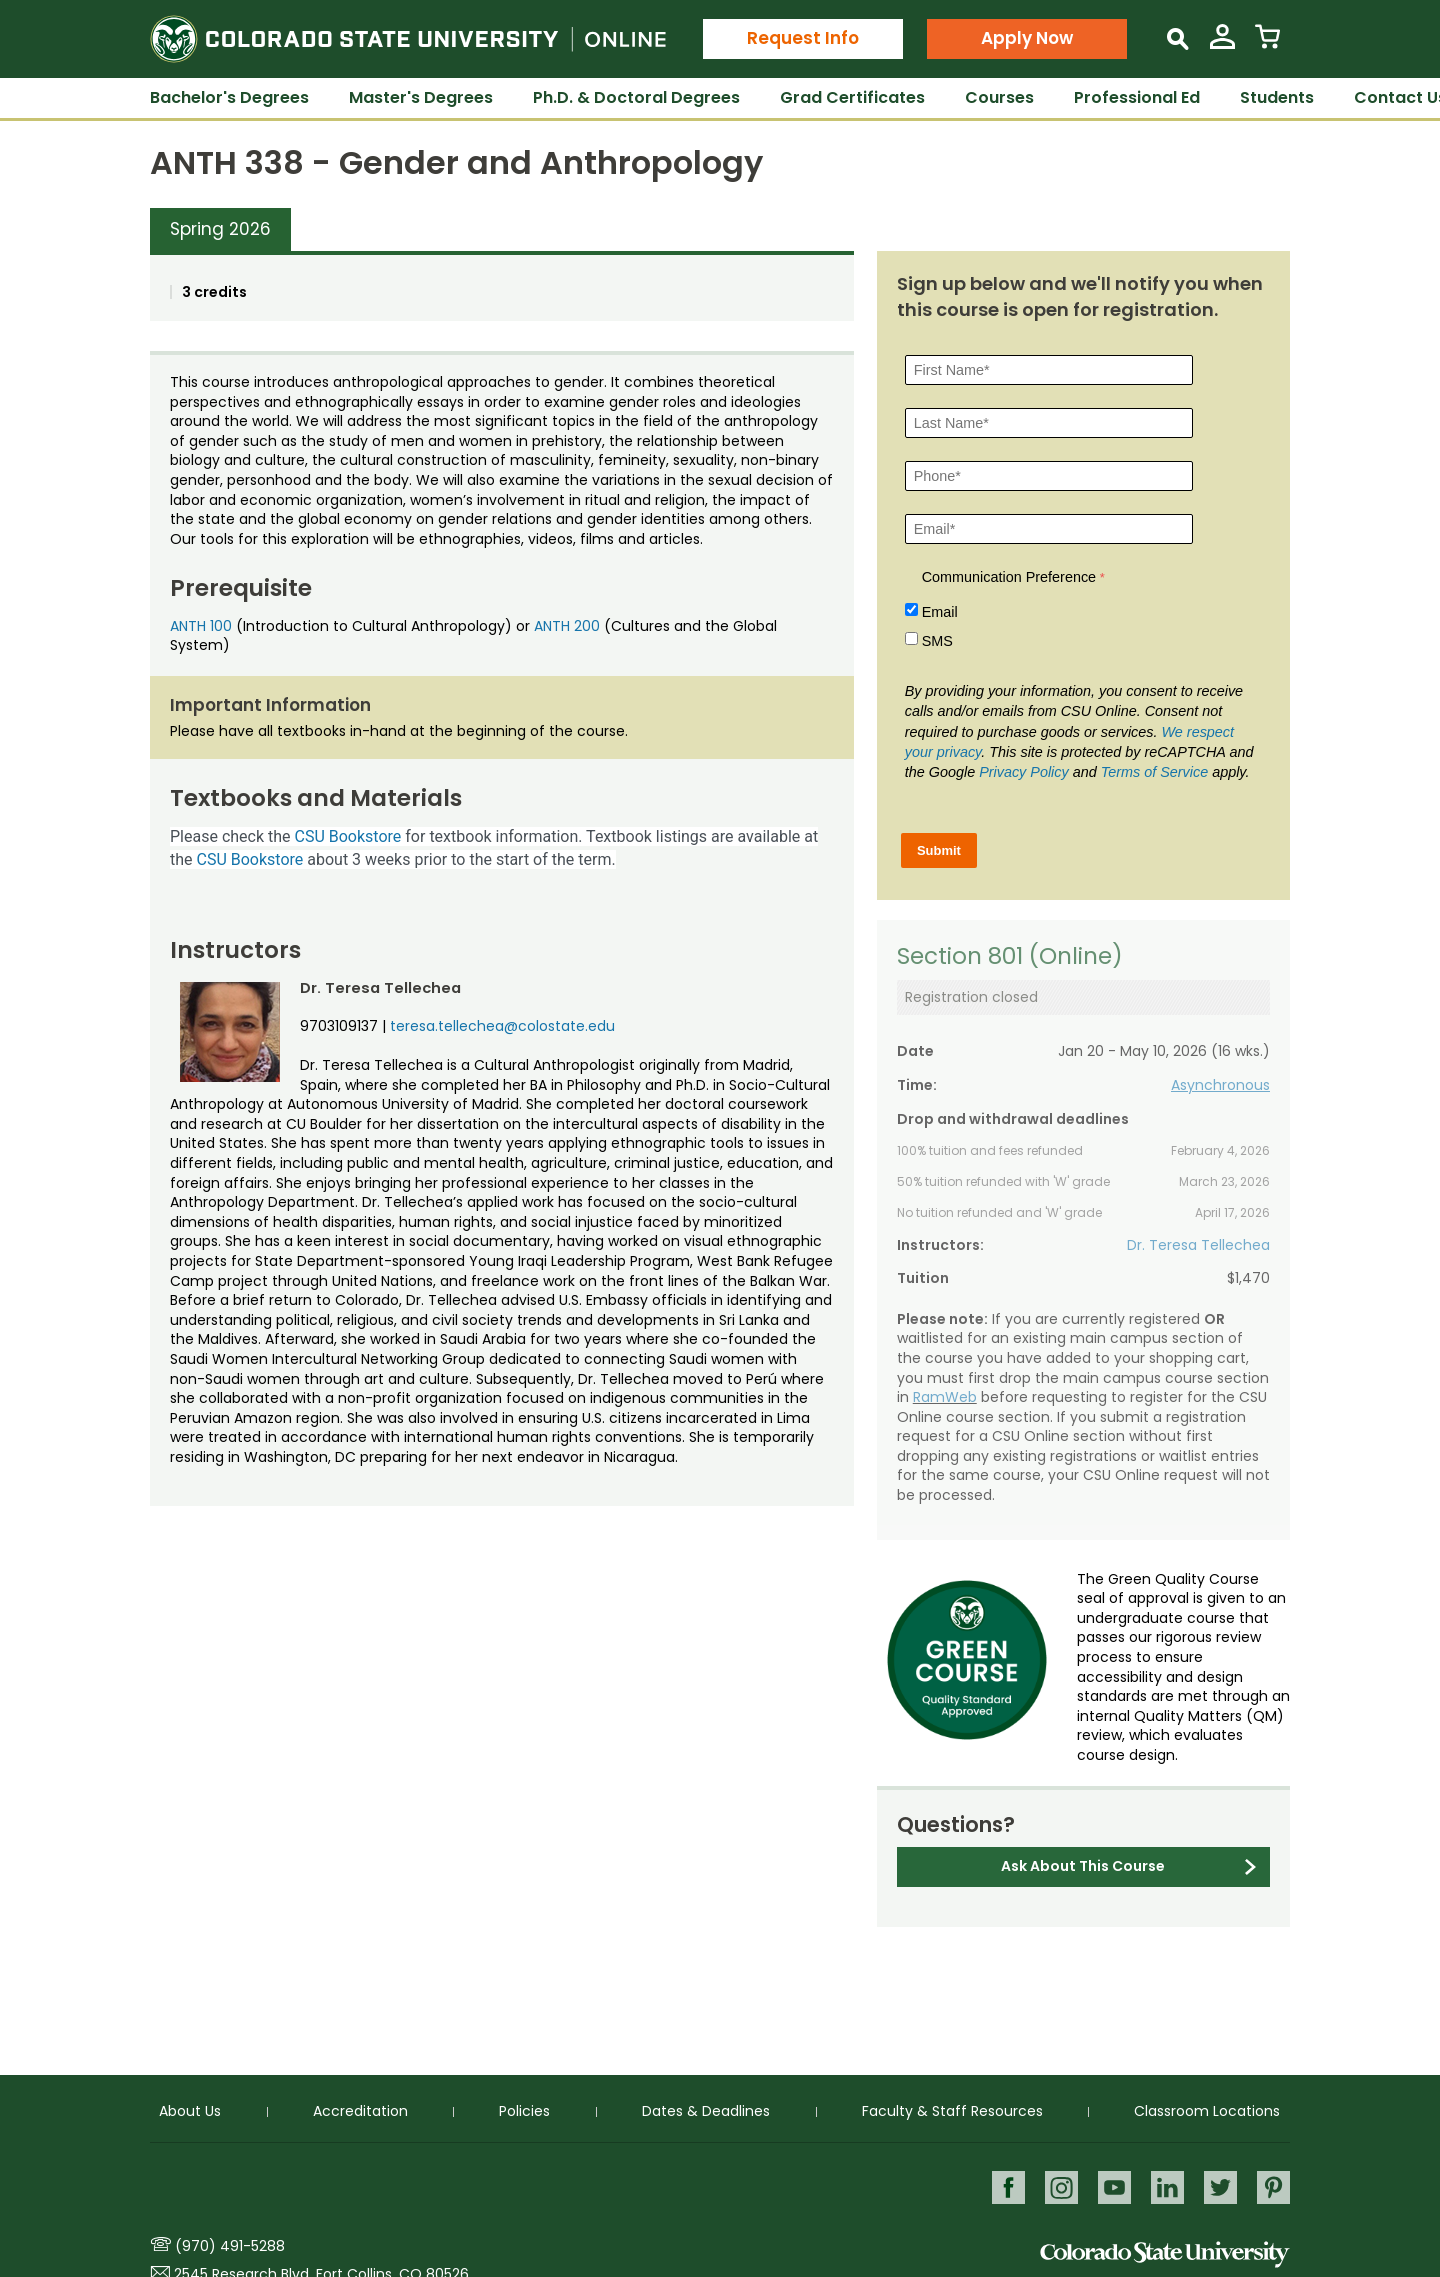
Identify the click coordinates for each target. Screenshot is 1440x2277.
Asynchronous (1220, 1085)
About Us (190, 2111)
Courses (999, 97)
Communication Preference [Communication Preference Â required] (1009, 577)
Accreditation (360, 2111)
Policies (524, 2111)
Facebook (1003, 2186)
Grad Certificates (852, 97)
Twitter (1219, 2186)
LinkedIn (1165, 2186)
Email (940, 612)
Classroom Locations (1207, 2111)
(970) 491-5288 (230, 2246)
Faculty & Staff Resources (952, 2111)
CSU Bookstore (348, 836)
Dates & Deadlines (706, 2111)
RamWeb (945, 1397)
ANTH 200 (567, 626)
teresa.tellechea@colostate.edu (502, 1026)
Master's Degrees (421, 97)
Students (1277, 97)
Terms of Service (1154, 772)
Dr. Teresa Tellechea (1198, 1245)
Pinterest (1273, 2186)
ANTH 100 (201, 626)
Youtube (1111, 2186)
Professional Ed (1137, 97)
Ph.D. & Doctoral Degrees (636, 97)
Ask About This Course (1083, 1866)
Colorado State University (1165, 2254)
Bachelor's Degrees (229, 97)
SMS (937, 641)
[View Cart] (1267, 44)
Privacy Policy (1024, 772)
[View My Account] (1222, 44)
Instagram (1057, 2186)
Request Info (803, 38)
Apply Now (1027, 38)
